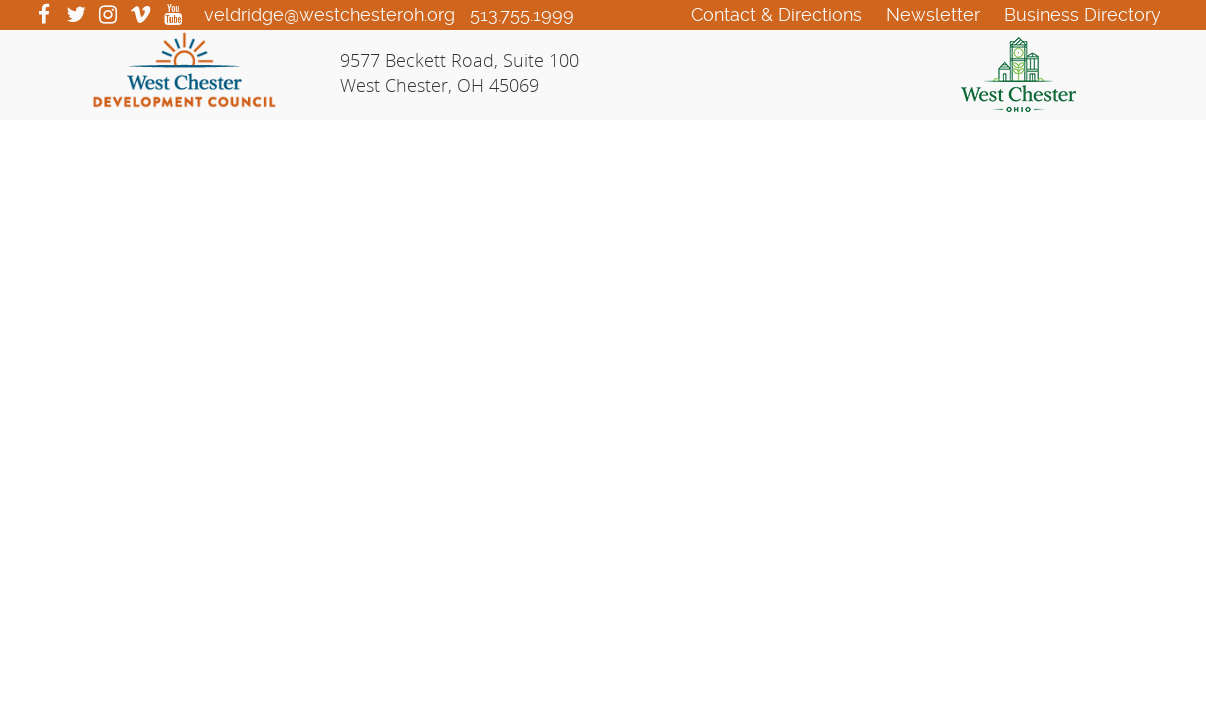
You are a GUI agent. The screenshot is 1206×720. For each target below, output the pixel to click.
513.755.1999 (522, 14)
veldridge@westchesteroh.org (329, 14)
